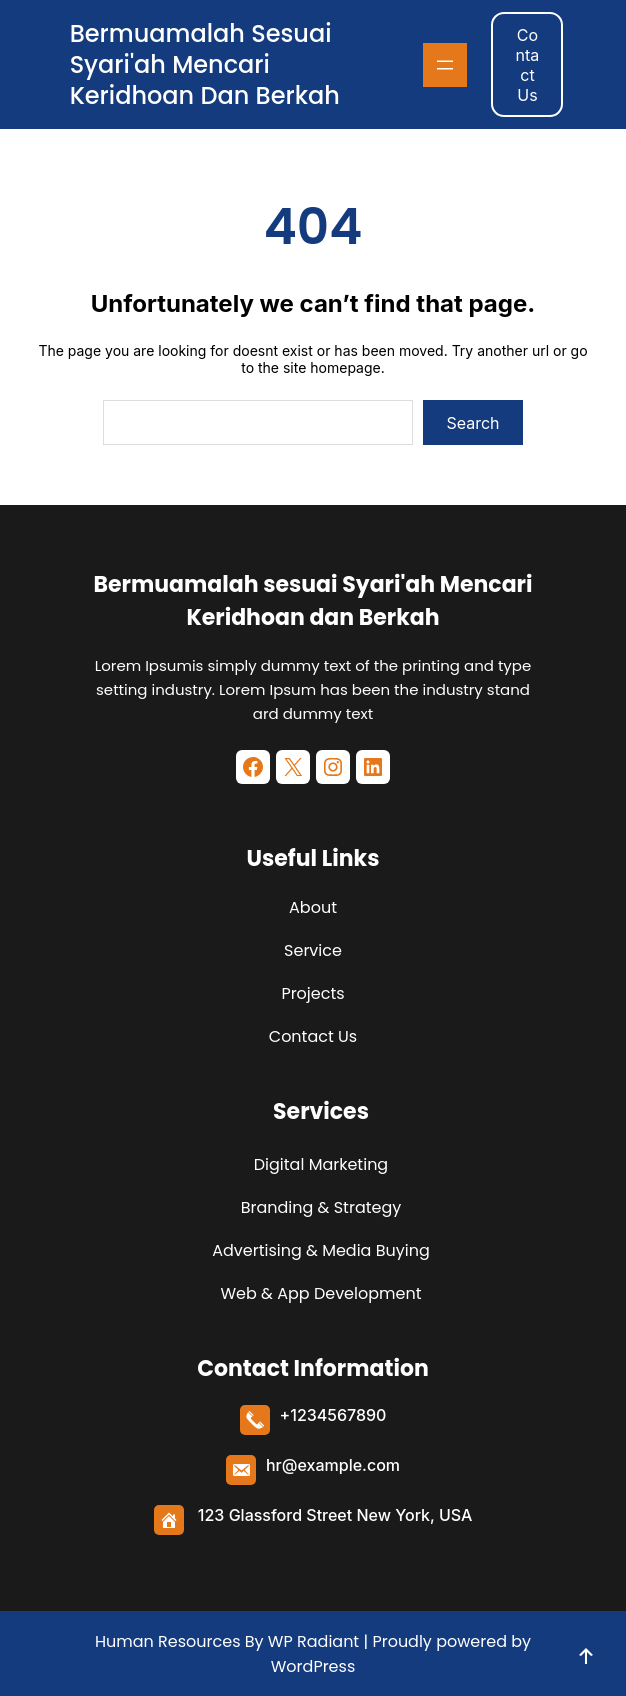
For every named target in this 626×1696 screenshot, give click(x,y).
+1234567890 (333, 1415)
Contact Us (528, 65)
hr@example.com (333, 1465)
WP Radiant (312, 1641)
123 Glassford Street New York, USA (335, 1515)
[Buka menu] (445, 65)
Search (472, 423)
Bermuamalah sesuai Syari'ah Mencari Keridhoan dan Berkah (205, 64)
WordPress (313, 1666)
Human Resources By (179, 1641)
